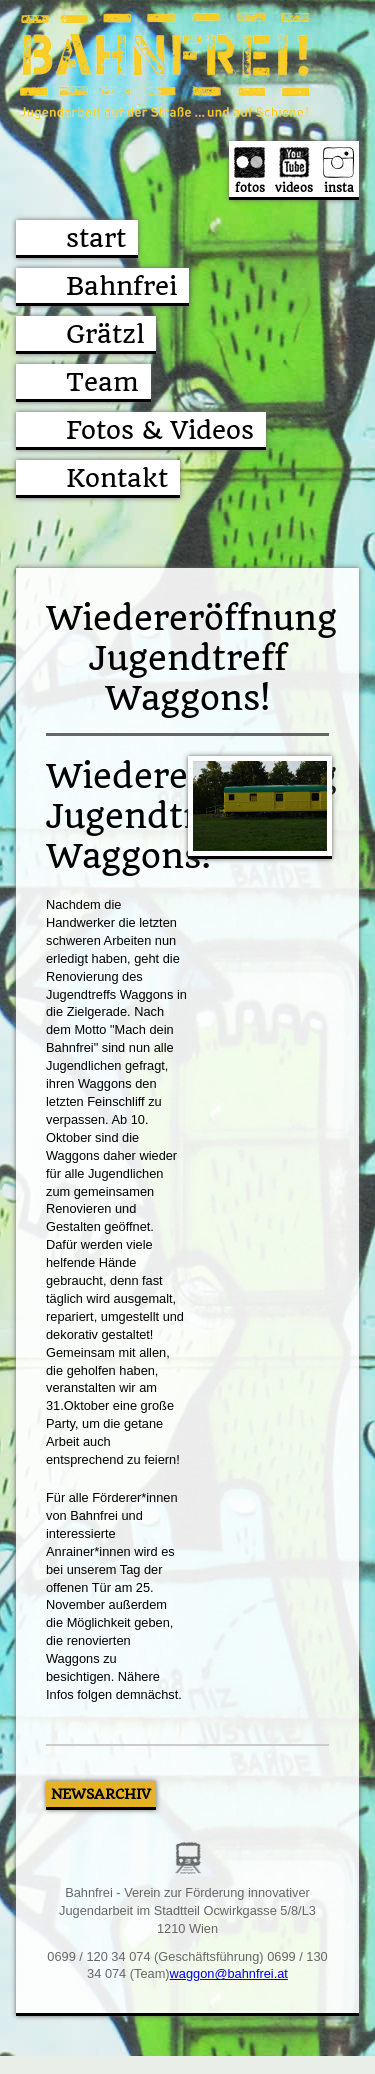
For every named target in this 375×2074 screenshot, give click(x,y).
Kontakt (117, 478)
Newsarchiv (101, 1794)
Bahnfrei (121, 286)
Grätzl (105, 334)
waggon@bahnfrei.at (229, 1973)
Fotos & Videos (160, 430)
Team (102, 382)
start (96, 238)
